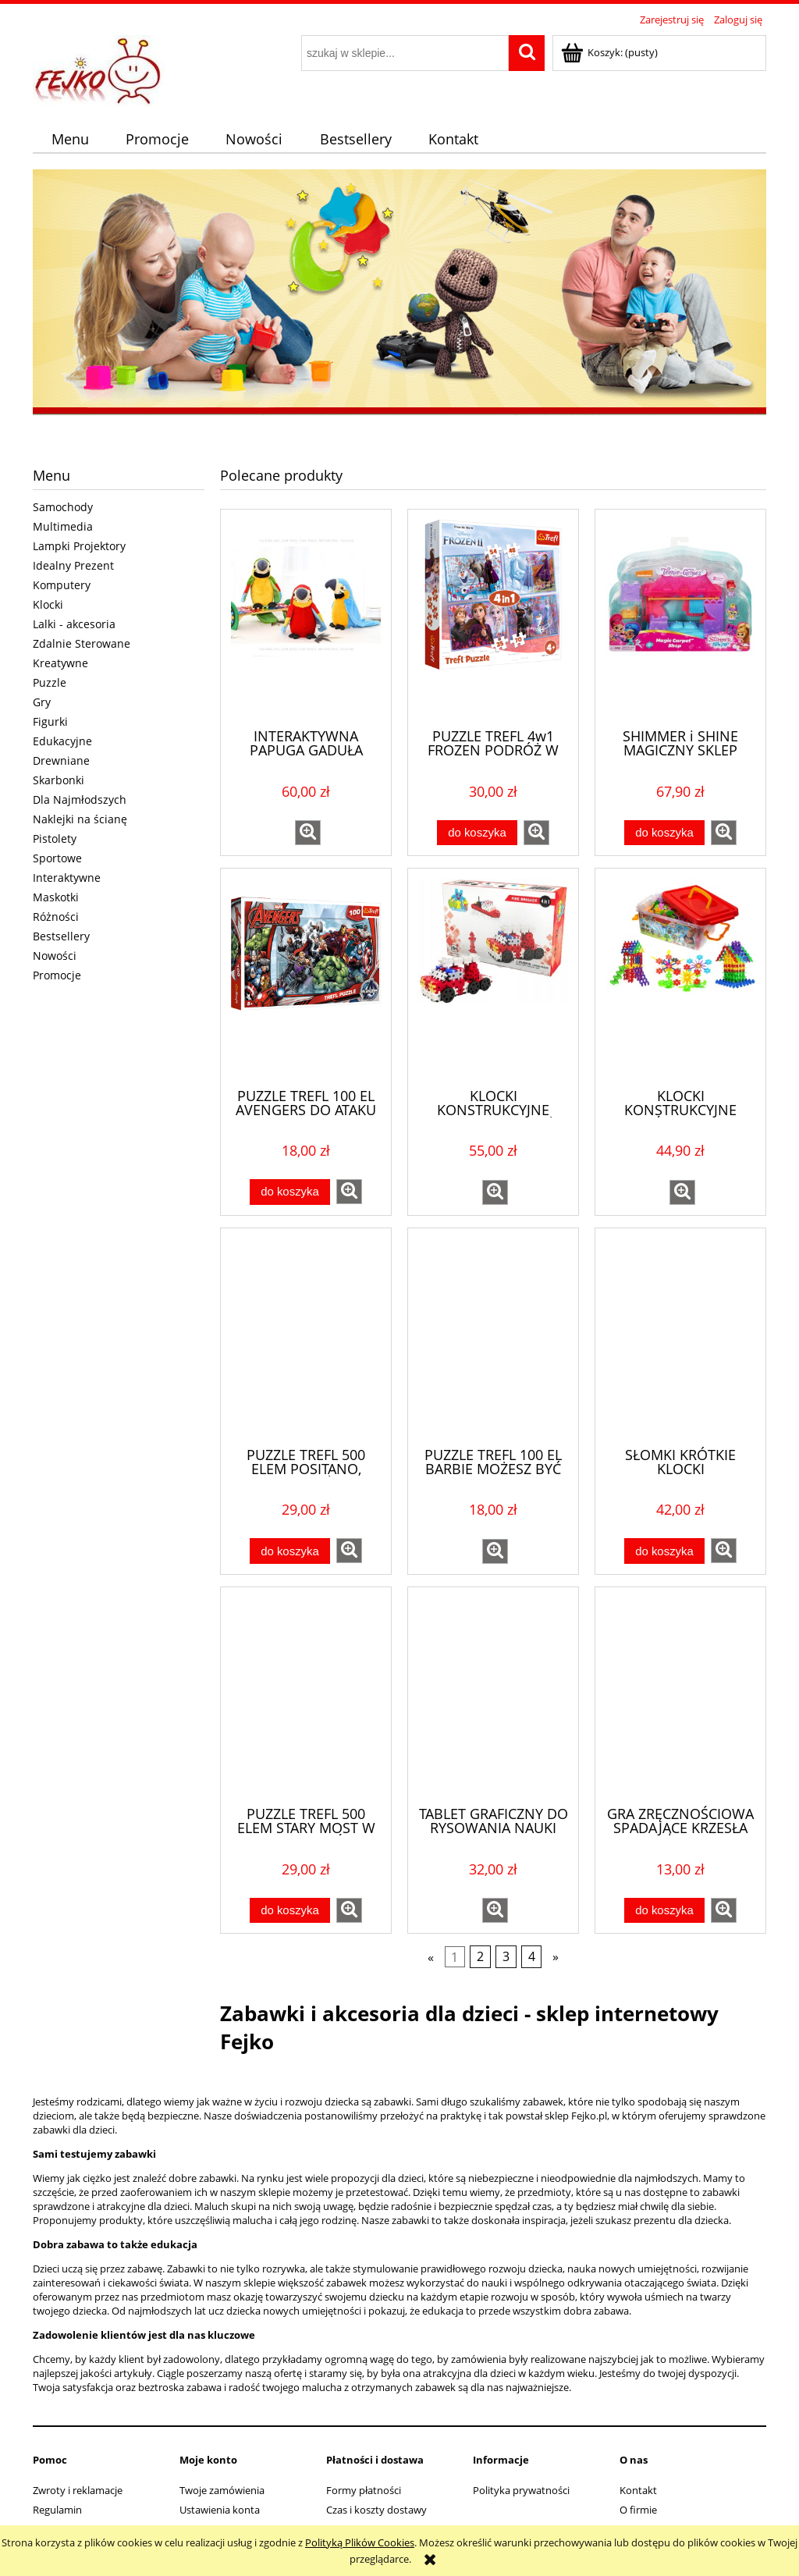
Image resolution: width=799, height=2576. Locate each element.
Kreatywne (60, 663)
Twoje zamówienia (222, 2490)
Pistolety (54, 838)
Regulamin (57, 2510)
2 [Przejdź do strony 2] (480, 1957)
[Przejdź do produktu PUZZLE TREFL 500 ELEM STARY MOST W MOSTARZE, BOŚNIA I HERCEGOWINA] (306, 1695)
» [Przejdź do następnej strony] (555, 1957)
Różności (56, 916)
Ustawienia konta (219, 2510)
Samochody (63, 506)
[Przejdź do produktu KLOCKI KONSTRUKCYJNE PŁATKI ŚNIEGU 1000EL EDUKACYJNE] (680, 976)
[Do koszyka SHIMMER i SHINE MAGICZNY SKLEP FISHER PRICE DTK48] (664, 833)
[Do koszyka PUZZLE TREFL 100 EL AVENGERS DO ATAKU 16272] (289, 1192)
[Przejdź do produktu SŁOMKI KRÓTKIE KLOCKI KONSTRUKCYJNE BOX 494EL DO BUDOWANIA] (680, 1336)
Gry (42, 702)
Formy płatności (363, 2490)
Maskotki (56, 897)
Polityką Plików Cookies (359, 2542)
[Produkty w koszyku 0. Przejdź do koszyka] (610, 52)
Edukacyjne (62, 741)
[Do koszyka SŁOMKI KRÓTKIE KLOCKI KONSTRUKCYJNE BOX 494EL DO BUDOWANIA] (664, 1551)
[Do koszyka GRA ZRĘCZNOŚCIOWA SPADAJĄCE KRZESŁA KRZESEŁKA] (664, 1911)
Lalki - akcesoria (74, 623)
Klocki (48, 604)
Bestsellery (61, 936)
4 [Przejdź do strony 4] (531, 1957)
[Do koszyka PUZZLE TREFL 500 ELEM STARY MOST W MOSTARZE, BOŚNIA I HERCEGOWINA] (289, 1911)
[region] (399, 294)
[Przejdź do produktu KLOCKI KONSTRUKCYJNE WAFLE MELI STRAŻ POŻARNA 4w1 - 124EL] (493, 976)
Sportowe (57, 858)
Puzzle (49, 682)
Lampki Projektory (79, 545)
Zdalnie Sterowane (81, 643)
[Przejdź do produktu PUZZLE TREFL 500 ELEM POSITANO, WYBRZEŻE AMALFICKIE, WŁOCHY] (306, 1336)
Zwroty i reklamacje (78, 2490)
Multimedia (63, 526)
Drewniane (61, 760)
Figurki (50, 721)
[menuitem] (70, 139)
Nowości (54, 955)
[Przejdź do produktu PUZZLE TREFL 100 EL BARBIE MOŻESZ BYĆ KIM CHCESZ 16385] (493, 1336)
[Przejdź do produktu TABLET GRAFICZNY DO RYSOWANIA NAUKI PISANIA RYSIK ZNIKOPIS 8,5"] (493, 1695)
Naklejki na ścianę (80, 819)
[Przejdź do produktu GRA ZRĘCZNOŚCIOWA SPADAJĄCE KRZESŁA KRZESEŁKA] (680, 1695)
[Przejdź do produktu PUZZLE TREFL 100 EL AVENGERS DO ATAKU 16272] (306, 976)
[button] (308, 832)
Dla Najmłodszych (79, 799)
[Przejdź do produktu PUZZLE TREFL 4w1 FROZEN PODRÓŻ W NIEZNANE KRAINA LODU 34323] (493, 617)
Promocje (57, 975)
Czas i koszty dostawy (376, 2510)
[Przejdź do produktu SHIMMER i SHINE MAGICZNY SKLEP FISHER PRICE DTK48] (680, 617)
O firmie (638, 2510)
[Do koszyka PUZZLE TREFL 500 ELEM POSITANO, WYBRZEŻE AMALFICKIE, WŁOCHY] (289, 1551)
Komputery (62, 584)
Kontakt (638, 2490)
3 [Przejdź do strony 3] (506, 1957)
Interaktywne (67, 877)
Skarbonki (58, 780)
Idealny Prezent (73, 565)
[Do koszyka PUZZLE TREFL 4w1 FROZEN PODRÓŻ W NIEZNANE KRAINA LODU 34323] (477, 833)
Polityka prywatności (521, 2490)
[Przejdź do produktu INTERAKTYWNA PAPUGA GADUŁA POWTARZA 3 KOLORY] (306, 617)
